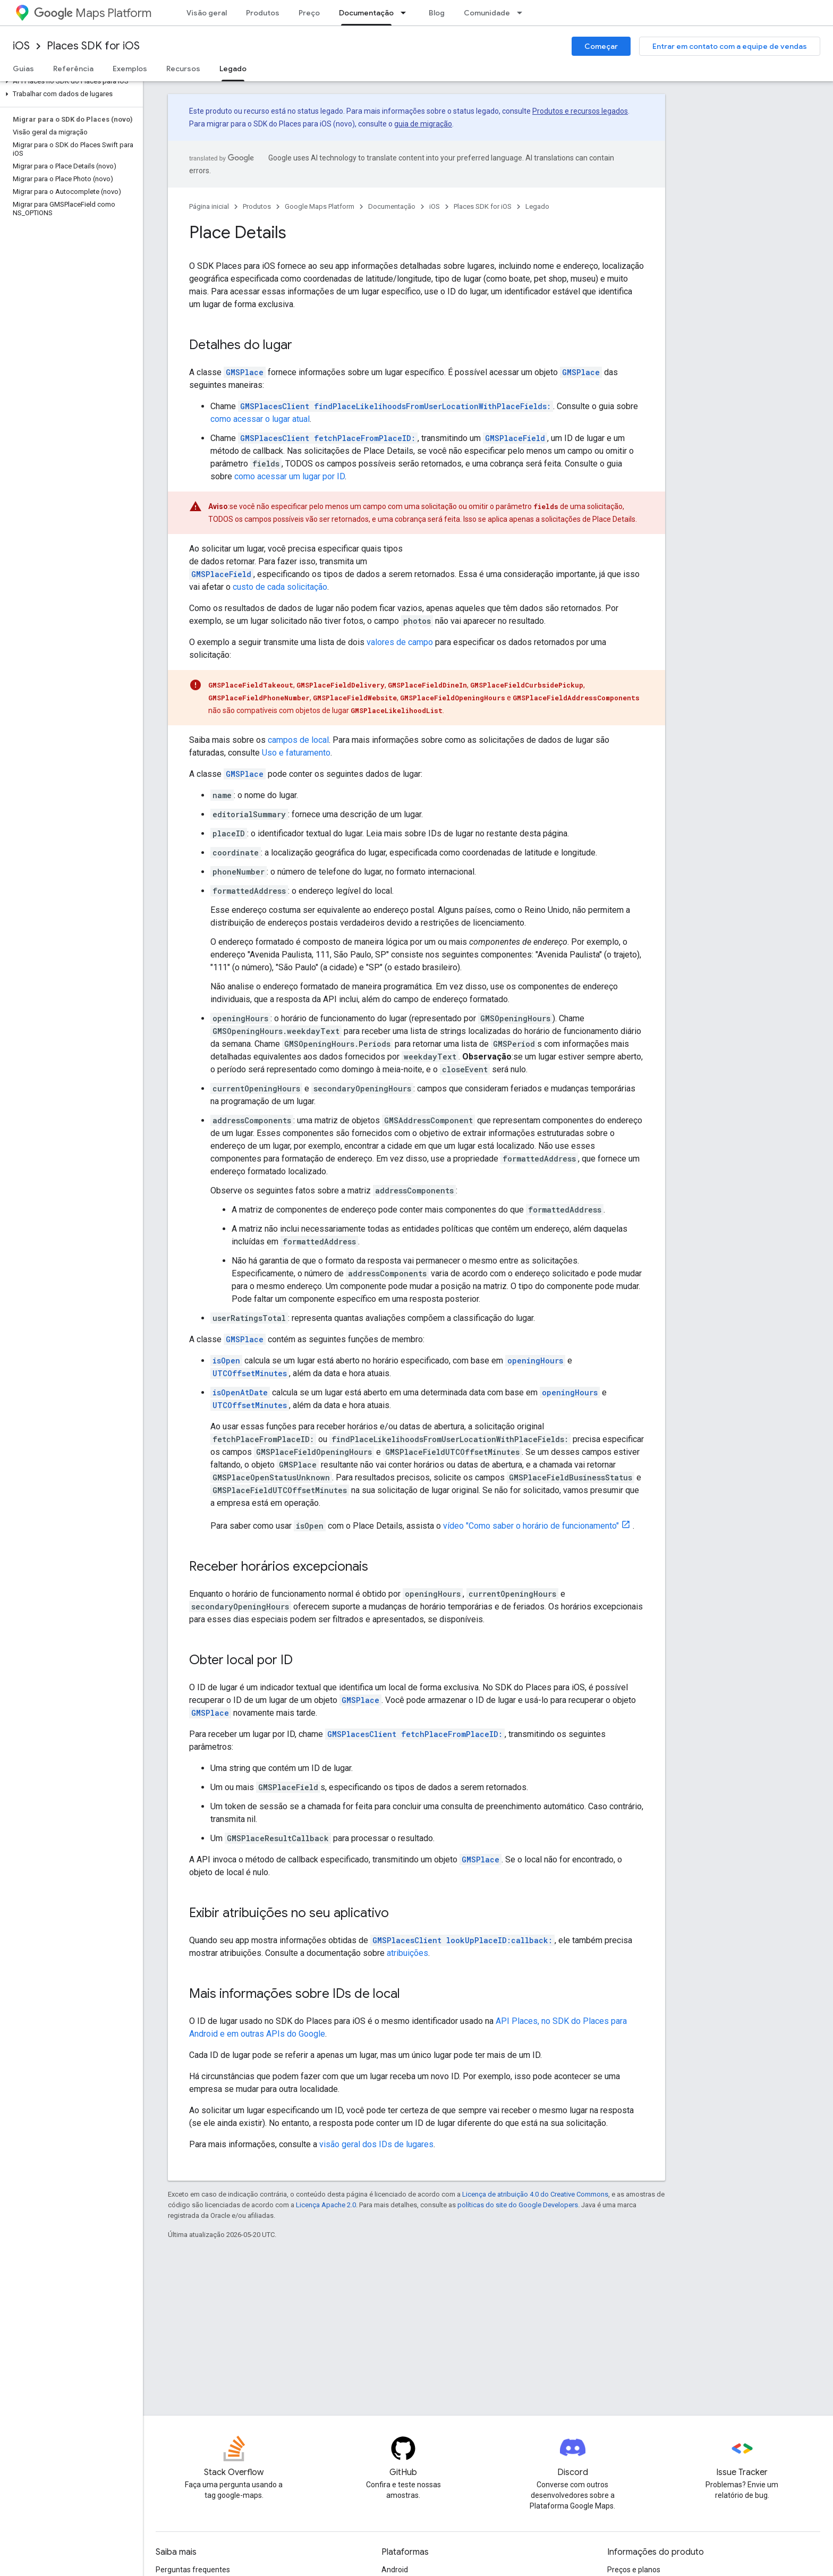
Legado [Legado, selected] (232, 68)
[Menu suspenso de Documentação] (406, 13)
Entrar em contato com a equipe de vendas (729, 46)
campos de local (298, 740)
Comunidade (487, 13)
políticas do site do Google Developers (517, 2205)
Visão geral (206, 13)
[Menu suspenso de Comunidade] (523, 13)
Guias (23, 68)
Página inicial (209, 206)
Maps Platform (92, 13)
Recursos (183, 68)
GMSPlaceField (515, 438)
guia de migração (423, 124)
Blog (437, 13)
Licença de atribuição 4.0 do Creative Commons (535, 2194)
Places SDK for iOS (93, 46)
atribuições (407, 1953)
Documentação (391, 206)
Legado (537, 206)
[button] (69, 81)
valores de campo (400, 642)
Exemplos (130, 68)
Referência (73, 68)
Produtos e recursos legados (580, 111)
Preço (309, 13)
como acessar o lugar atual (260, 419)
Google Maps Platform (319, 206)
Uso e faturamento (296, 753)
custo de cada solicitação (280, 587)
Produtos (262, 13)
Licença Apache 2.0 (326, 2205)
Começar (601, 46)
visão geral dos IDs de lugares (376, 2144)
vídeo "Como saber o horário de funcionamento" (531, 1526)
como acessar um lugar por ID (289, 476)
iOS (21, 46)
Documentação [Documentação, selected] (366, 13)
